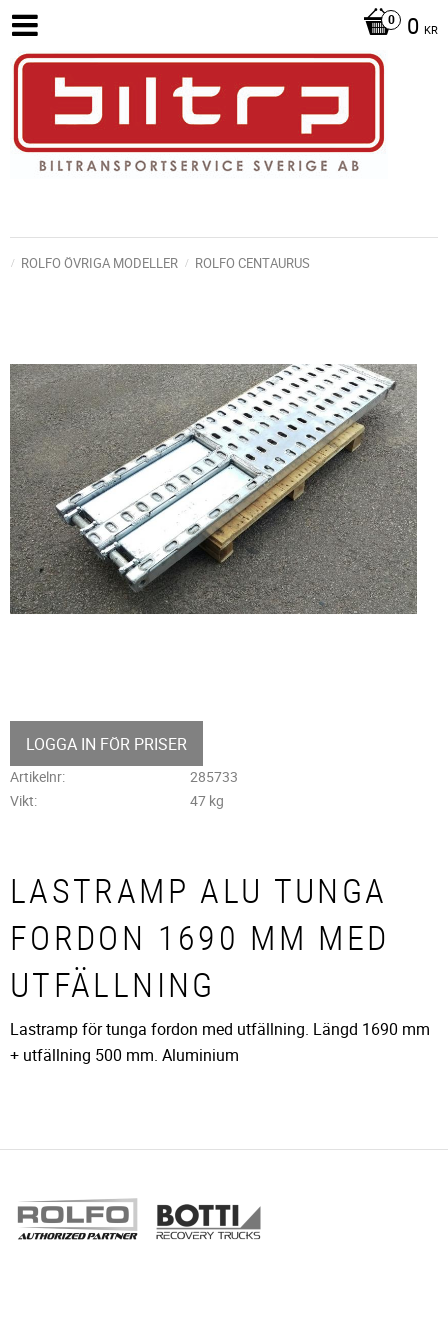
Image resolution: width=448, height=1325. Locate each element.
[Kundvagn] (395, 28)
